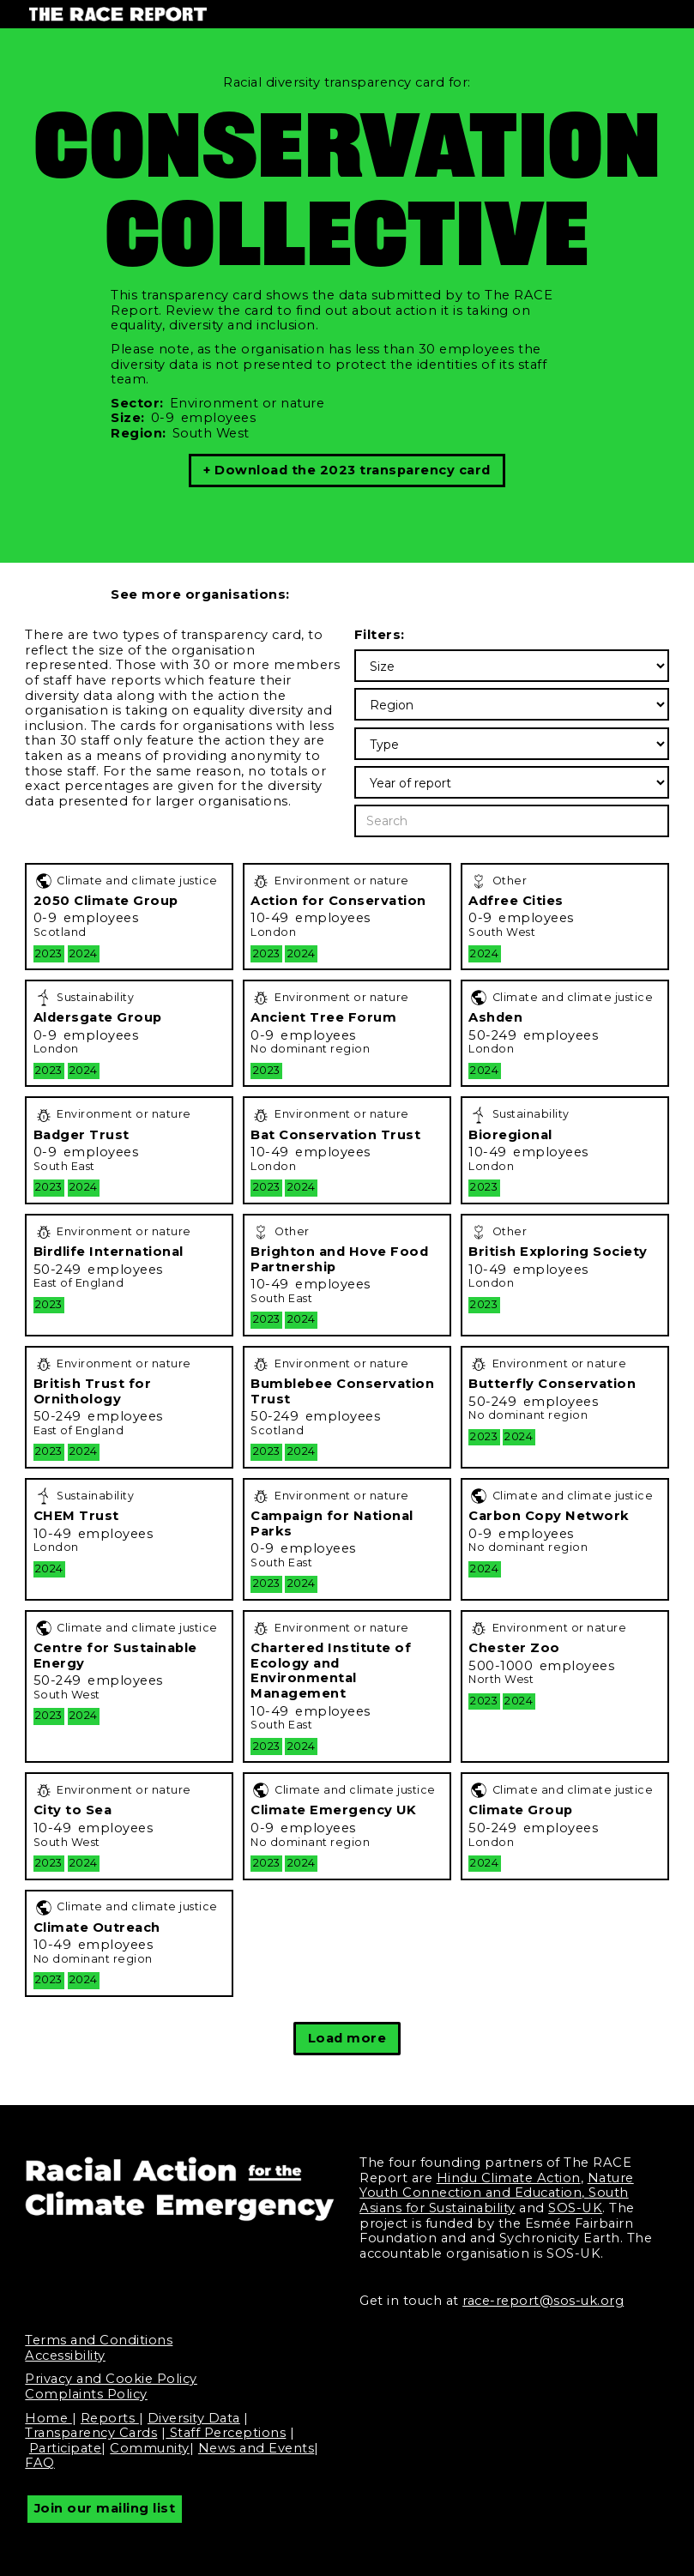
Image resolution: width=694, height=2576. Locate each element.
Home (48, 2418)
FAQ (40, 2462)
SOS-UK (575, 2208)
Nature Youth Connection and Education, (496, 2185)
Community (150, 2448)
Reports (110, 2418)
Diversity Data (194, 2418)
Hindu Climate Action (509, 2178)
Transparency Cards (91, 2432)
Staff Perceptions (226, 2432)
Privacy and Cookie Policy (111, 2378)
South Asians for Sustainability (494, 2200)
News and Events (256, 2448)
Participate (65, 2448)
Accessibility (65, 2355)
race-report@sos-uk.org (543, 2300)
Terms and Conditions (98, 2340)
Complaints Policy (86, 2394)
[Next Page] (347, 2038)
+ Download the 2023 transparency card (347, 470)
